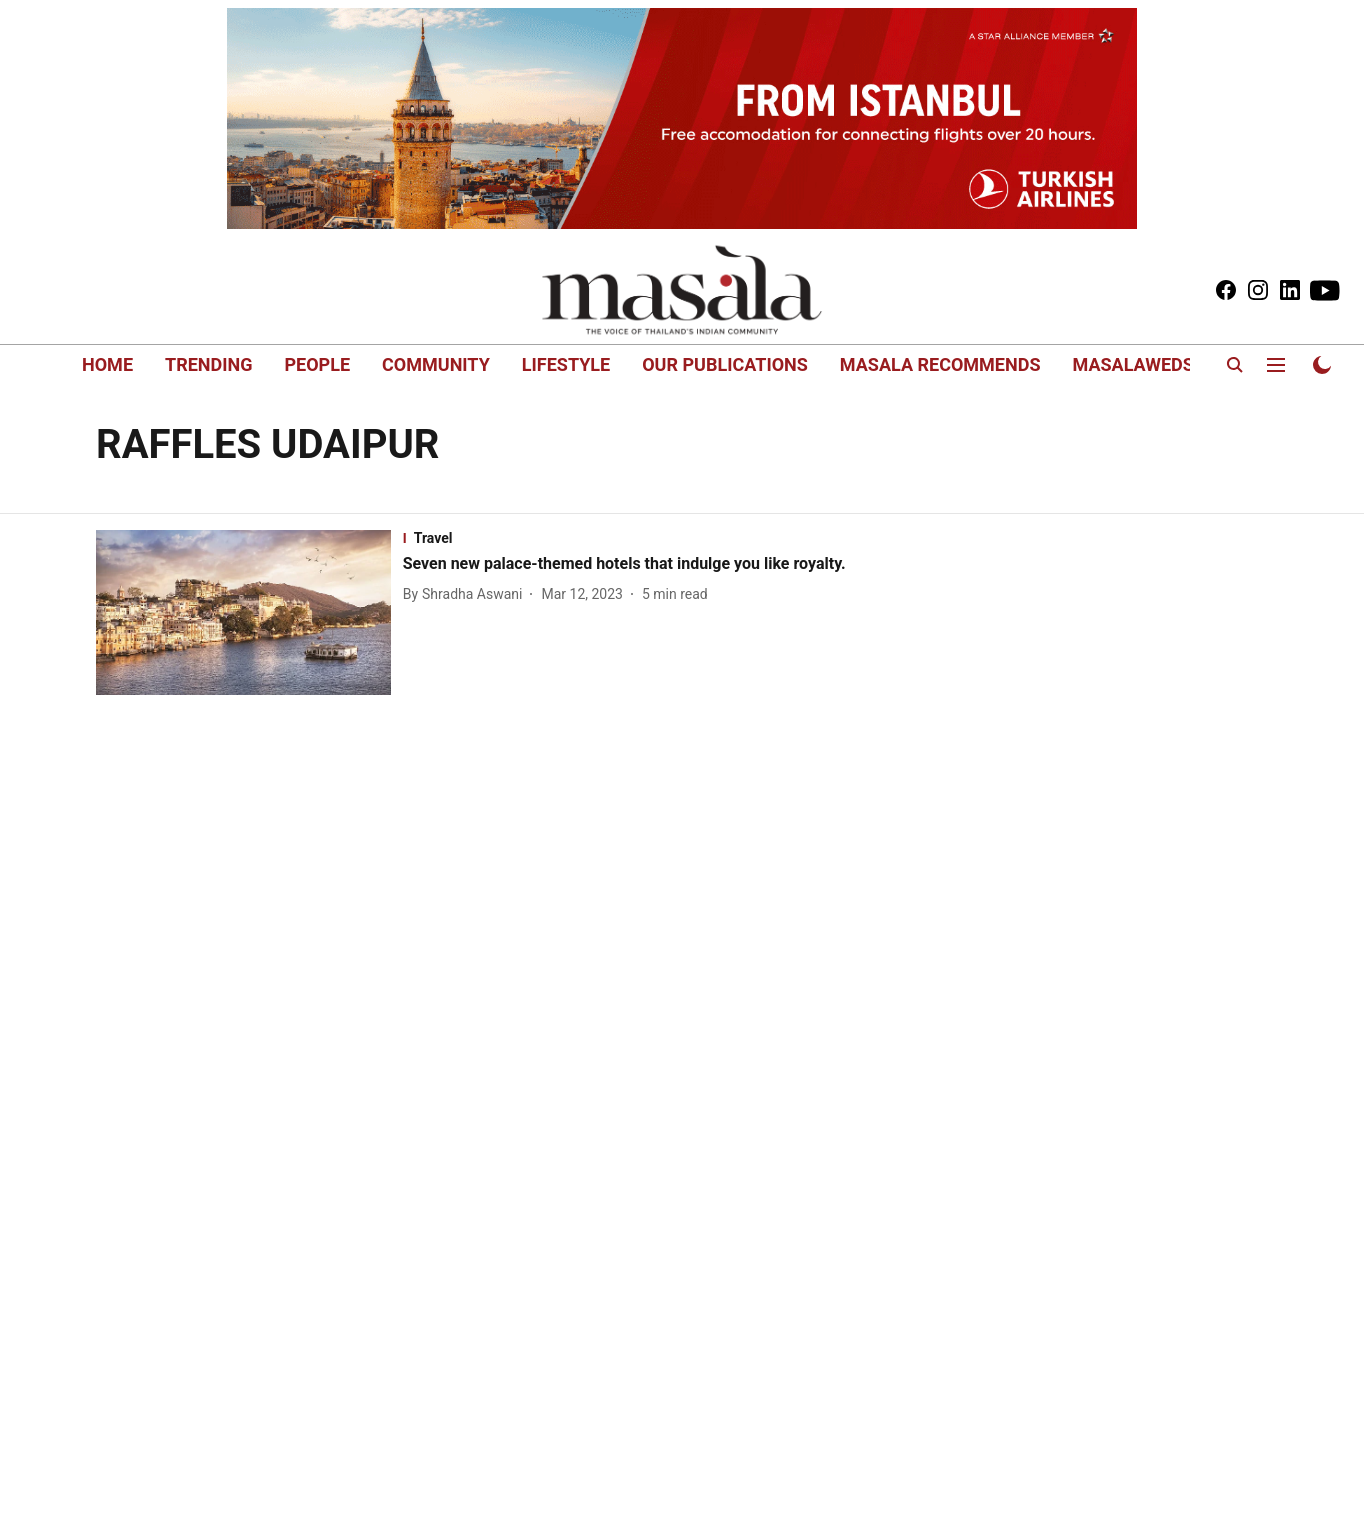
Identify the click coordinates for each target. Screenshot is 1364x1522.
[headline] (633, 564)
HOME (107, 364)
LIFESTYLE (566, 364)
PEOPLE (317, 364)
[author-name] (467, 594)
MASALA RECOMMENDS (940, 364)
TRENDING (208, 364)
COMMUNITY (436, 364)
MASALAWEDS (1132, 364)
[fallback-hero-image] (249, 613)
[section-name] (633, 538)
